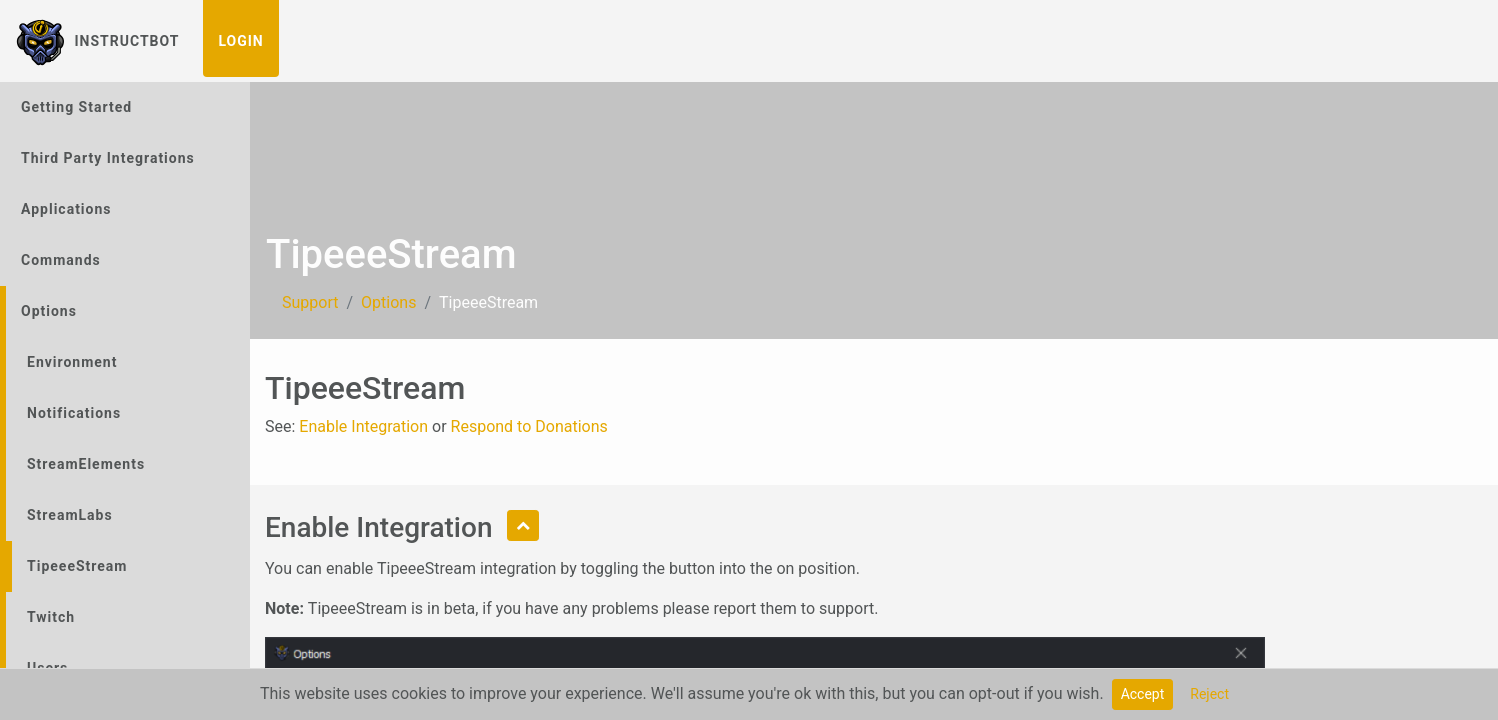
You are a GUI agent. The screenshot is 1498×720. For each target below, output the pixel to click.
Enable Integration (363, 426)
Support (310, 302)
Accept (1143, 694)
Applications (66, 209)
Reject (1209, 694)
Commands (61, 260)
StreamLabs (70, 515)
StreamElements (86, 464)
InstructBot (97, 41)
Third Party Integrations (108, 158)
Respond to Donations (529, 426)
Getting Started (76, 107)
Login (240, 41)
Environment (72, 362)
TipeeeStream (77, 566)
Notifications (74, 413)
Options (49, 311)
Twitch (51, 617)
